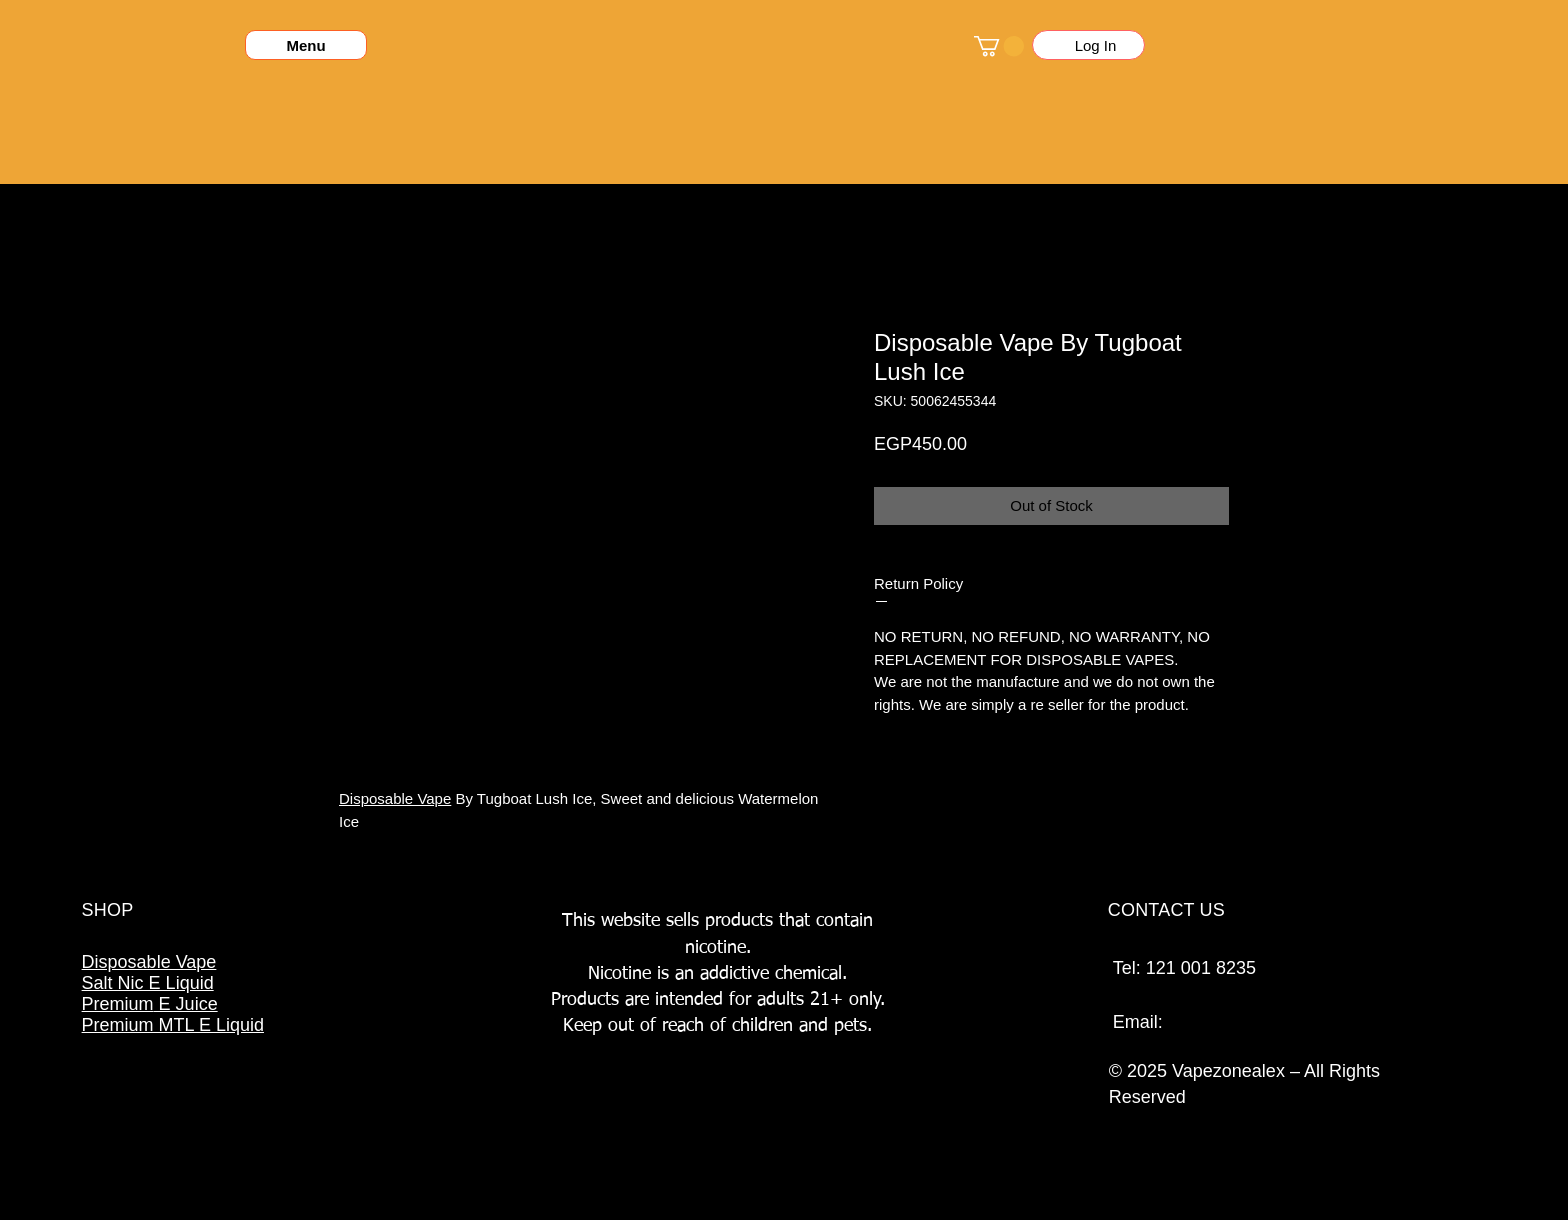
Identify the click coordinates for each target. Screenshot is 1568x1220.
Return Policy (918, 583)
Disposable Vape (395, 798)
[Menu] (306, 45)
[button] (999, 46)
